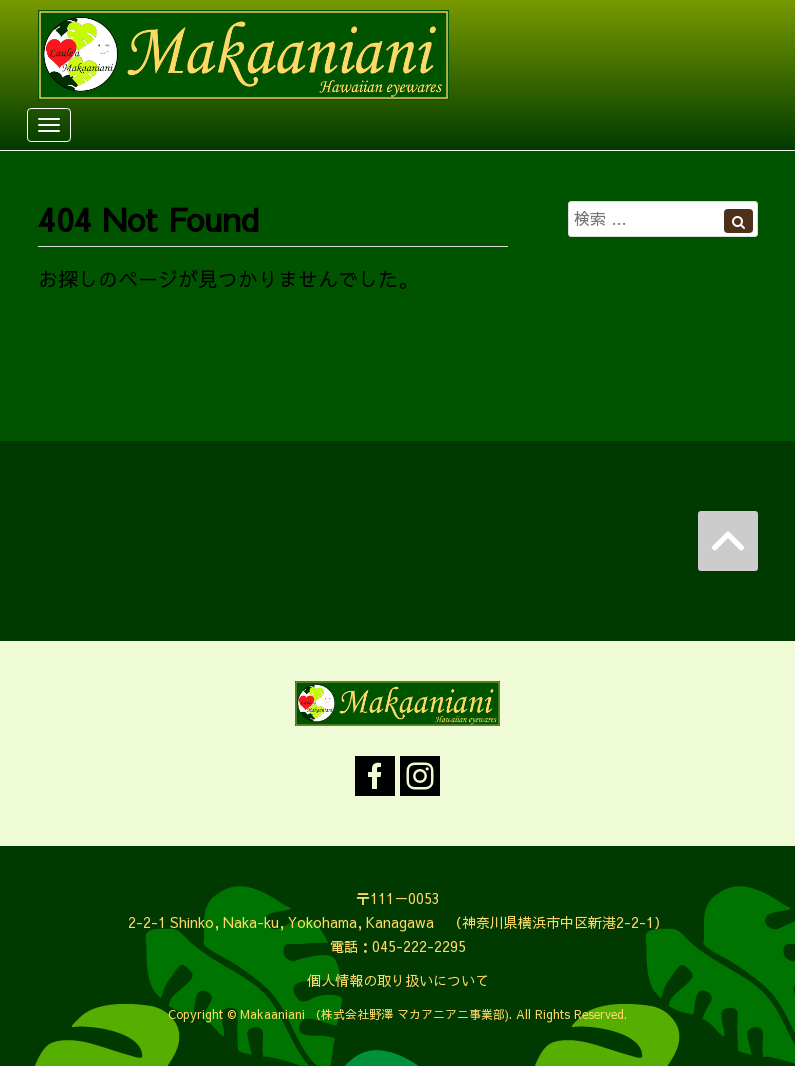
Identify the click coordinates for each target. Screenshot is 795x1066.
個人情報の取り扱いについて (398, 980)
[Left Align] (738, 221)
